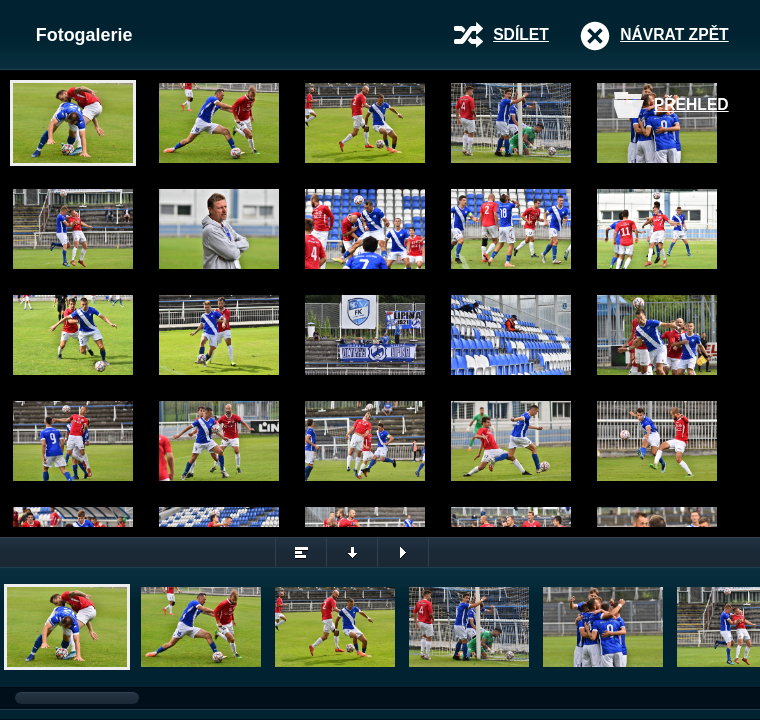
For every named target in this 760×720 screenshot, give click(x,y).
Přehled (691, 104)
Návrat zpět (674, 34)
